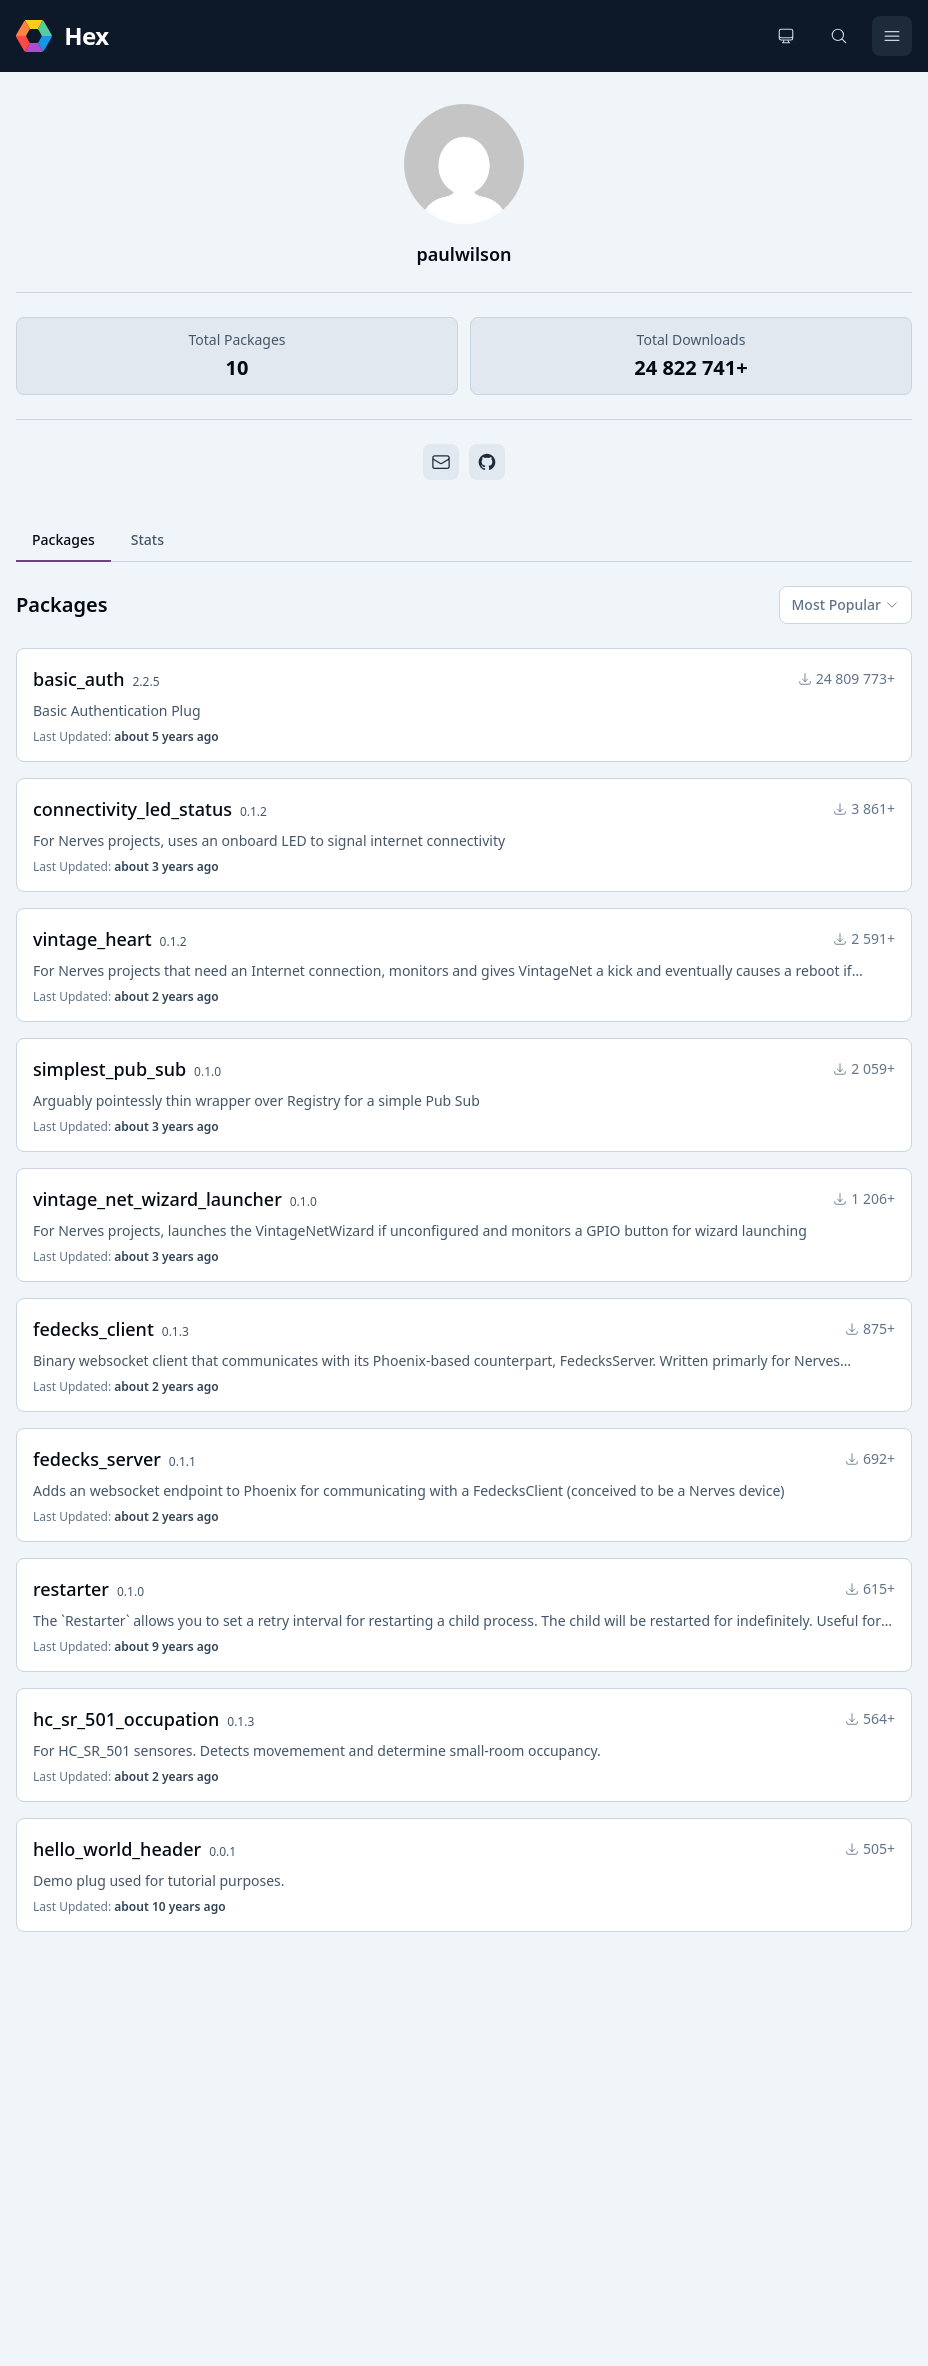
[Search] (839, 36)
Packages (63, 539)
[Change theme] (786, 36)
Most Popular (845, 604)
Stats (147, 539)
